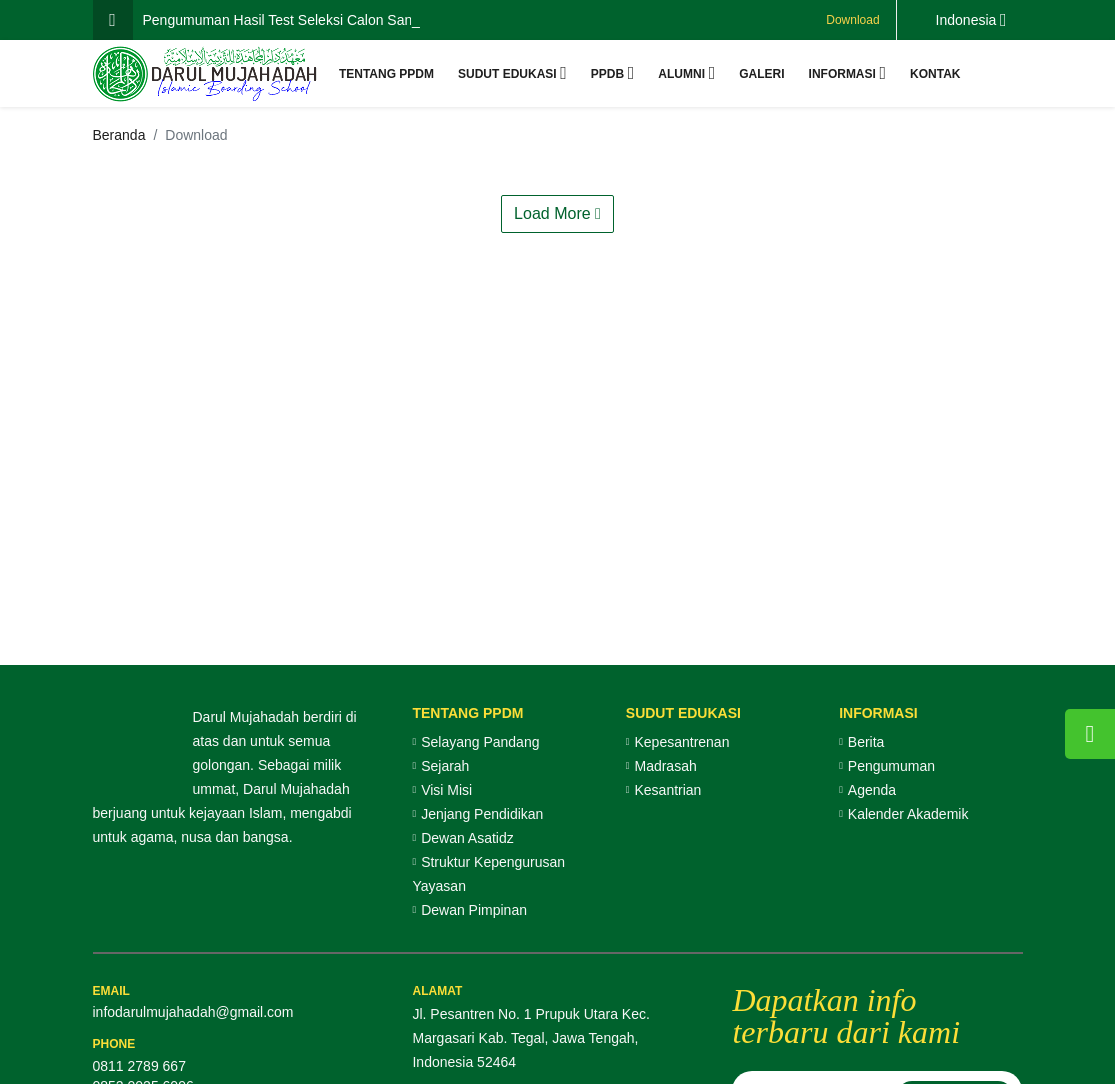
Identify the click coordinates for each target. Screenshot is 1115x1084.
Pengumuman (891, 766)
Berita (866, 742)
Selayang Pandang (480, 742)
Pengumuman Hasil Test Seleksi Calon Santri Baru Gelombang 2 (344, 20)
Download (852, 20)
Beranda (119, 135)
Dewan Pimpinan (474, 910)
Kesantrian (667, 790)
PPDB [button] (607, 74)
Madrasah (665, 766)
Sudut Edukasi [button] (507, 74)
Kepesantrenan (681, 742)
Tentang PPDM (386, 74)
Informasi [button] (842, 74)
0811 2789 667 (139, 1066)
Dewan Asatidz (467, 838)
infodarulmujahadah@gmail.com (193, 1012)
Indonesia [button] (966, 20)
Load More (557, 213)
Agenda (872, 790)
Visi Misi (446, 790)
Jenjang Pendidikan (482, 814)
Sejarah (445, 766)
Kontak (935, 74)
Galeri (761, 74)
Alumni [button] (681, 74)
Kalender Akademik (908, 814)
